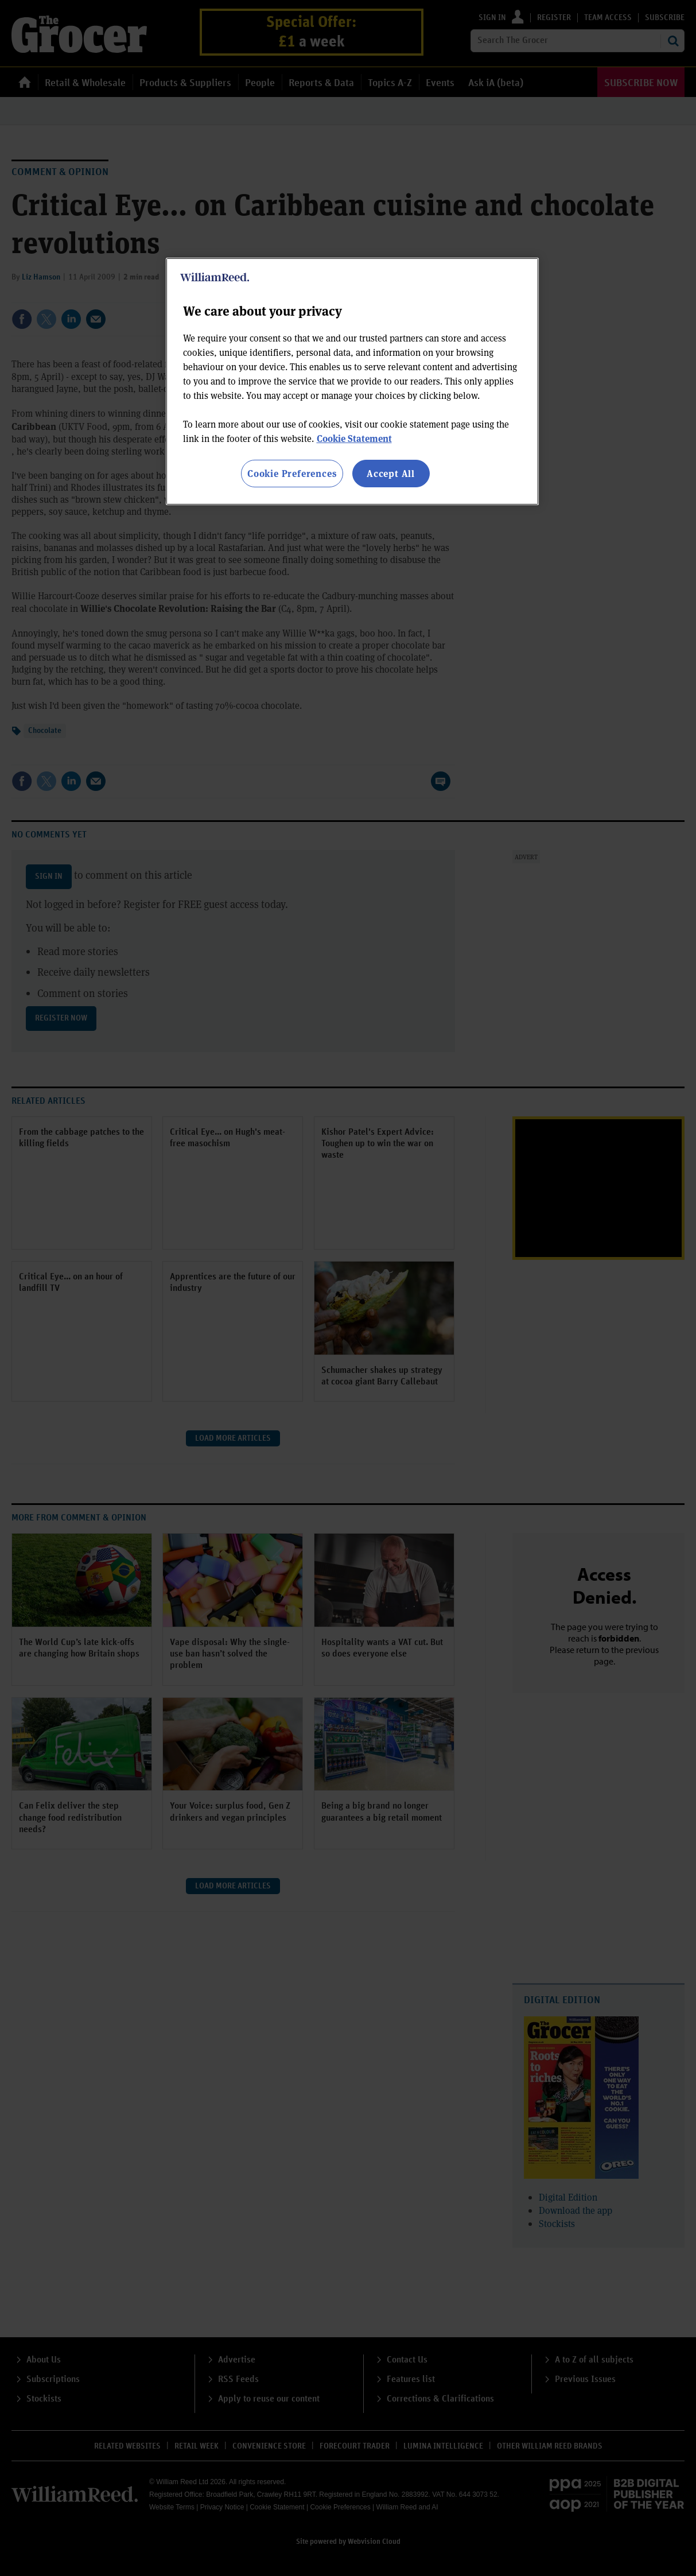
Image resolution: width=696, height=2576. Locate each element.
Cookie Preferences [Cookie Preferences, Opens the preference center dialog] (291, 473)
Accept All (391, 473)
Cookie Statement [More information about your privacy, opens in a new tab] (354, 438)
